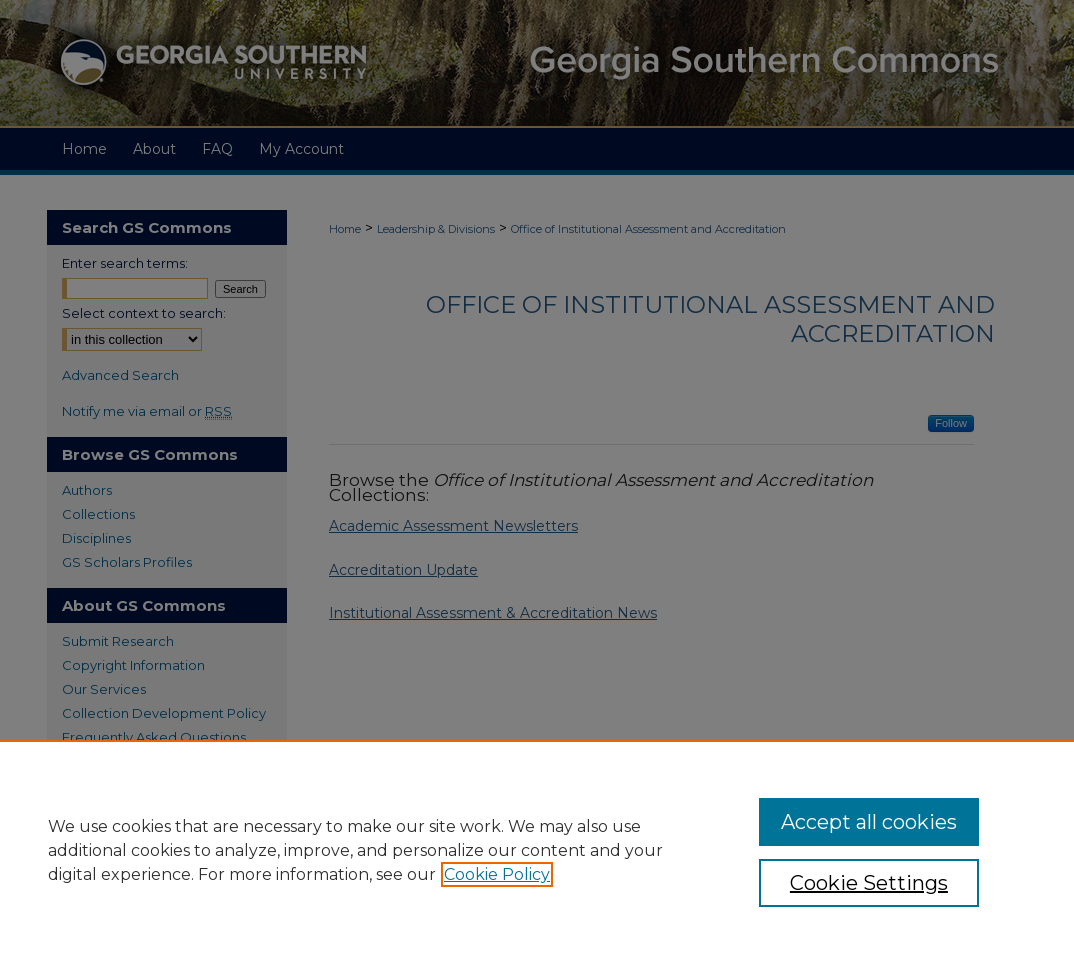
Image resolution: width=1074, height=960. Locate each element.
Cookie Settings (869, 883)
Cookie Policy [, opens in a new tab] (497, 874)
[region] (537, 850)
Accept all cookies (869, 822)
